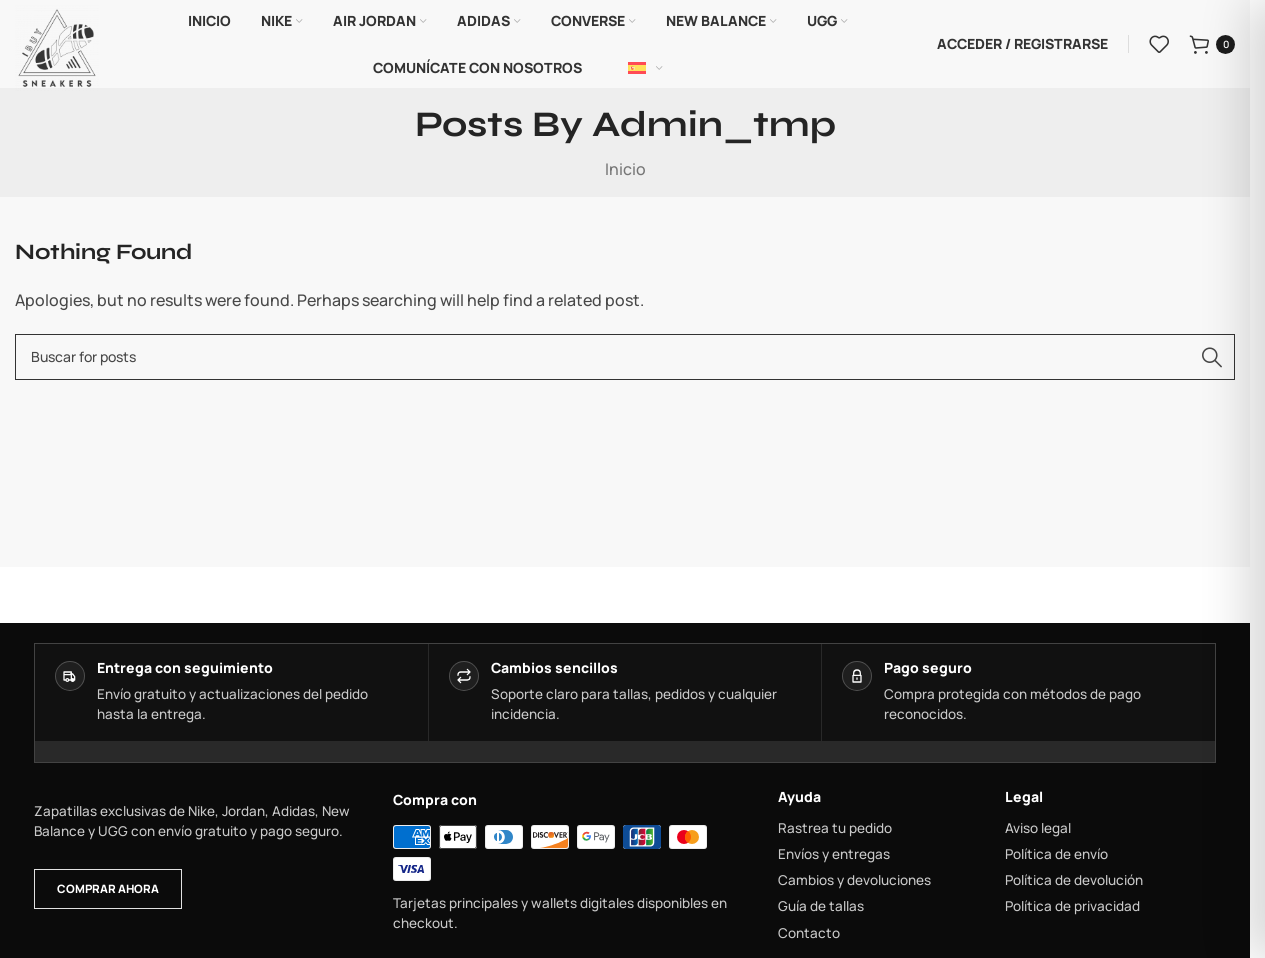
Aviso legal (1038, 829)
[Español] (645, 69)
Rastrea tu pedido (835, 829)
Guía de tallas (821, 908)
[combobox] (625, 358)
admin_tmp (714, 126)
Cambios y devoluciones (854, 882)
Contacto (809, 934)
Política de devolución (1074, 882)
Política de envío (1056, 855)
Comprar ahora (108, 890)
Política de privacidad (1072, 908)
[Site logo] (57, 46)
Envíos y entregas (834, 855)
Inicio (625, 170)
